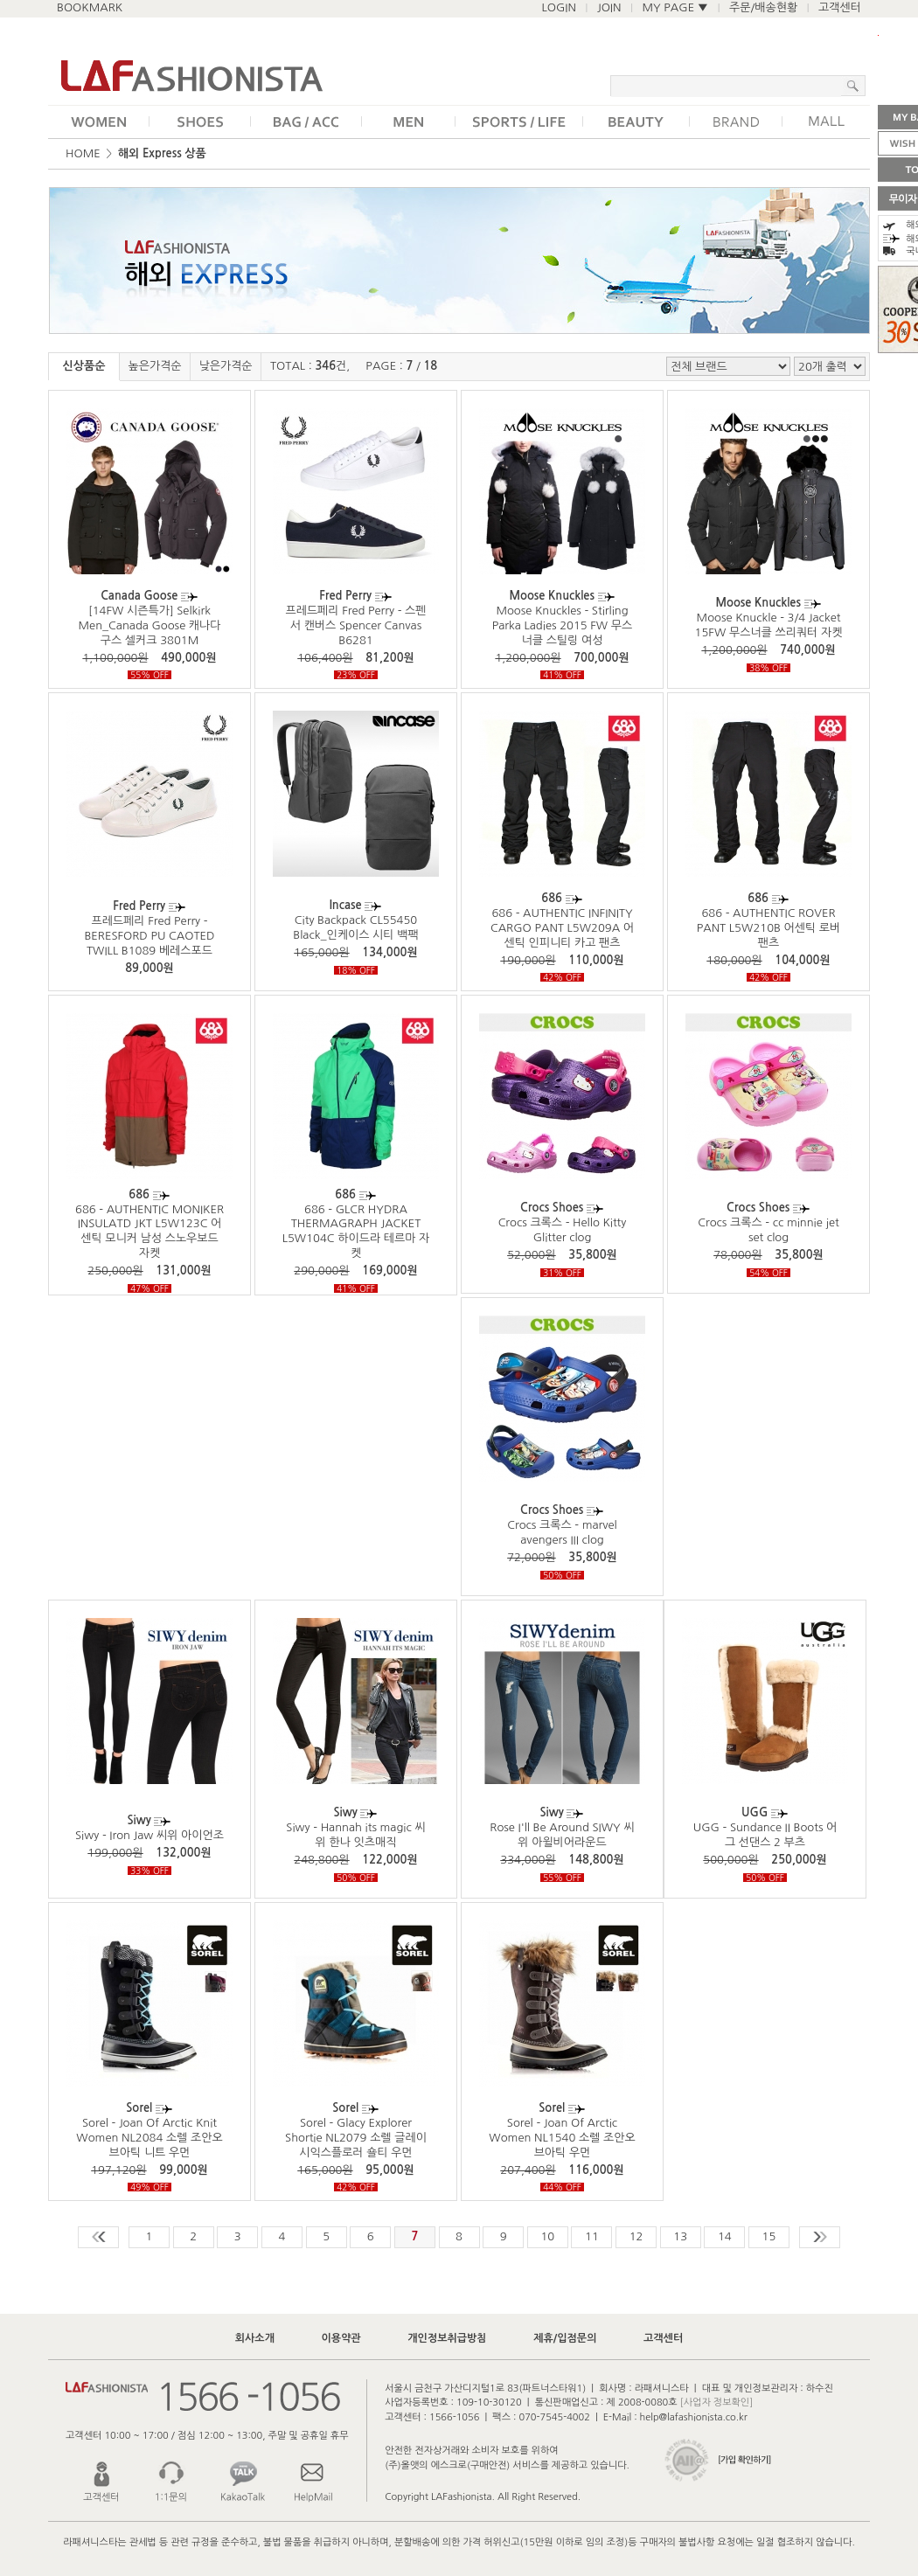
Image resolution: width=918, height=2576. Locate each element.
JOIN (609, 7)
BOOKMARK (89, 7)
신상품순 (84, 365)
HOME (83, 153)
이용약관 (341, 2338)
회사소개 (255, 2338)
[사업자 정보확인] (716, 2402)
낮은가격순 (225, 365)
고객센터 (839, 7)
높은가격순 (154, 365)
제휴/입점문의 (564, 2338)
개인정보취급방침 (446, 2338)
